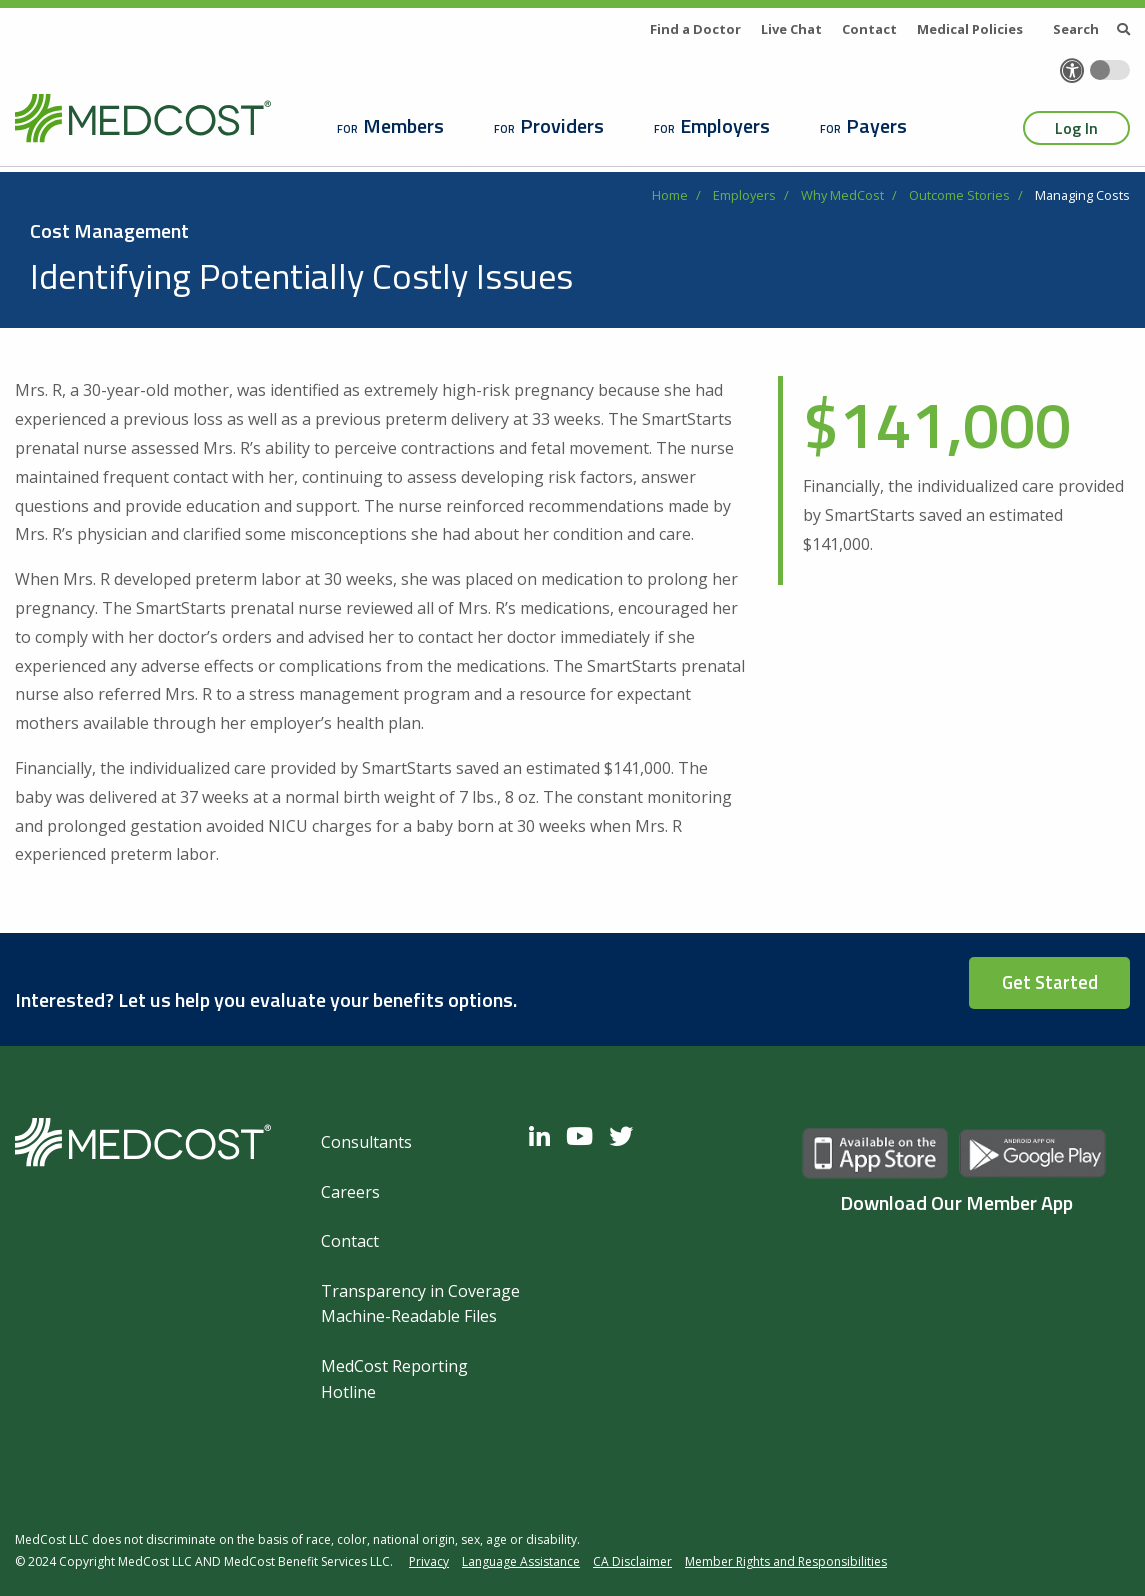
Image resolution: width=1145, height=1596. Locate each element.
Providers (562, 125)
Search (1091, 29)
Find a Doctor (695, 29)
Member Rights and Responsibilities (786, 1561)
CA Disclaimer (632, 1561)
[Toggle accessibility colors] (1110, 70)
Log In (1076, 128)
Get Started (1050, 982)
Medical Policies (970, 29)
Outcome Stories (959, 195)
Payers (876, 125)
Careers (350, 1192)
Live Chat (791, 29)
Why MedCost (842, 195)
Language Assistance (521, 1561)
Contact (869, 29)
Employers (725, 125)
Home (670, 195)
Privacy (429, 1561)
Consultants (366, 1142)
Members (403, 125)
